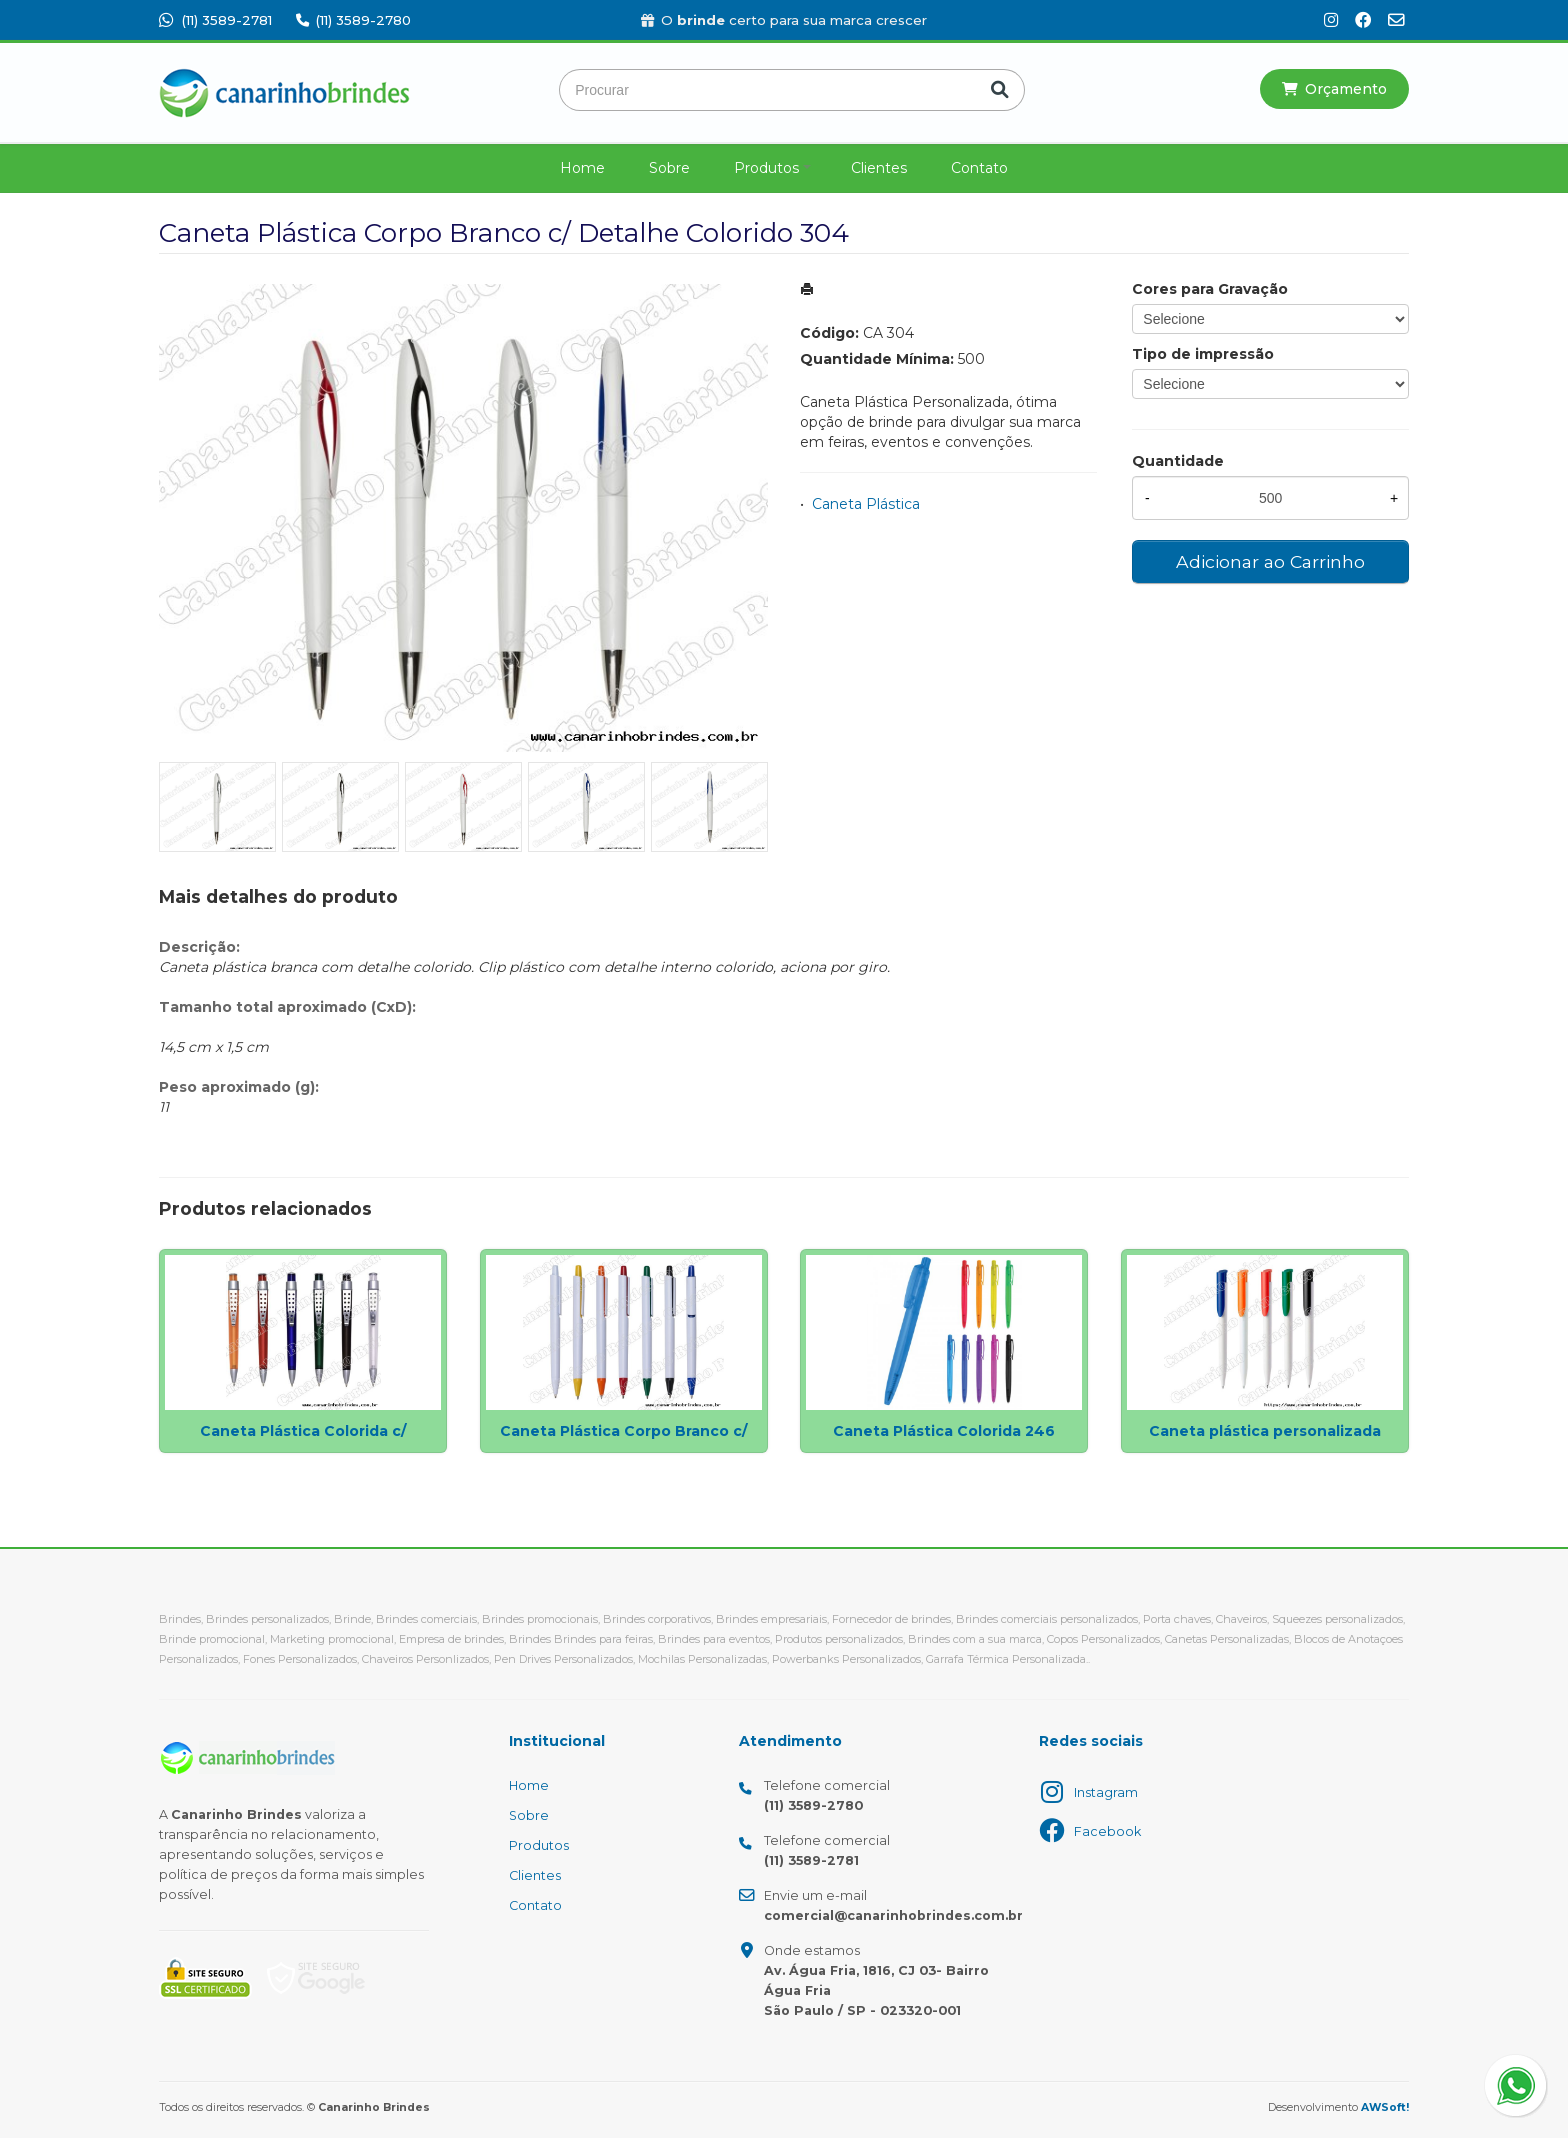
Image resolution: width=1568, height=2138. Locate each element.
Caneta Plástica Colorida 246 (944, 1431)
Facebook (1107, 1831)
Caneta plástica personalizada (1265, 1431)
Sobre (669, 168)
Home (582, 168)
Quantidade (1178, 461)
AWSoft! (1385, 2107)
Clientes (879, 168)
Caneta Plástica (866, 504)
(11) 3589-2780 (353, 20)
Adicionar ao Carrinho (1270, 561)
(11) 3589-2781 (215, 20)
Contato (979, 168)
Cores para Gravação (1210, 289)
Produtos (766, 168)
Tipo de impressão (1203, 354)
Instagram (1106, 1792)
